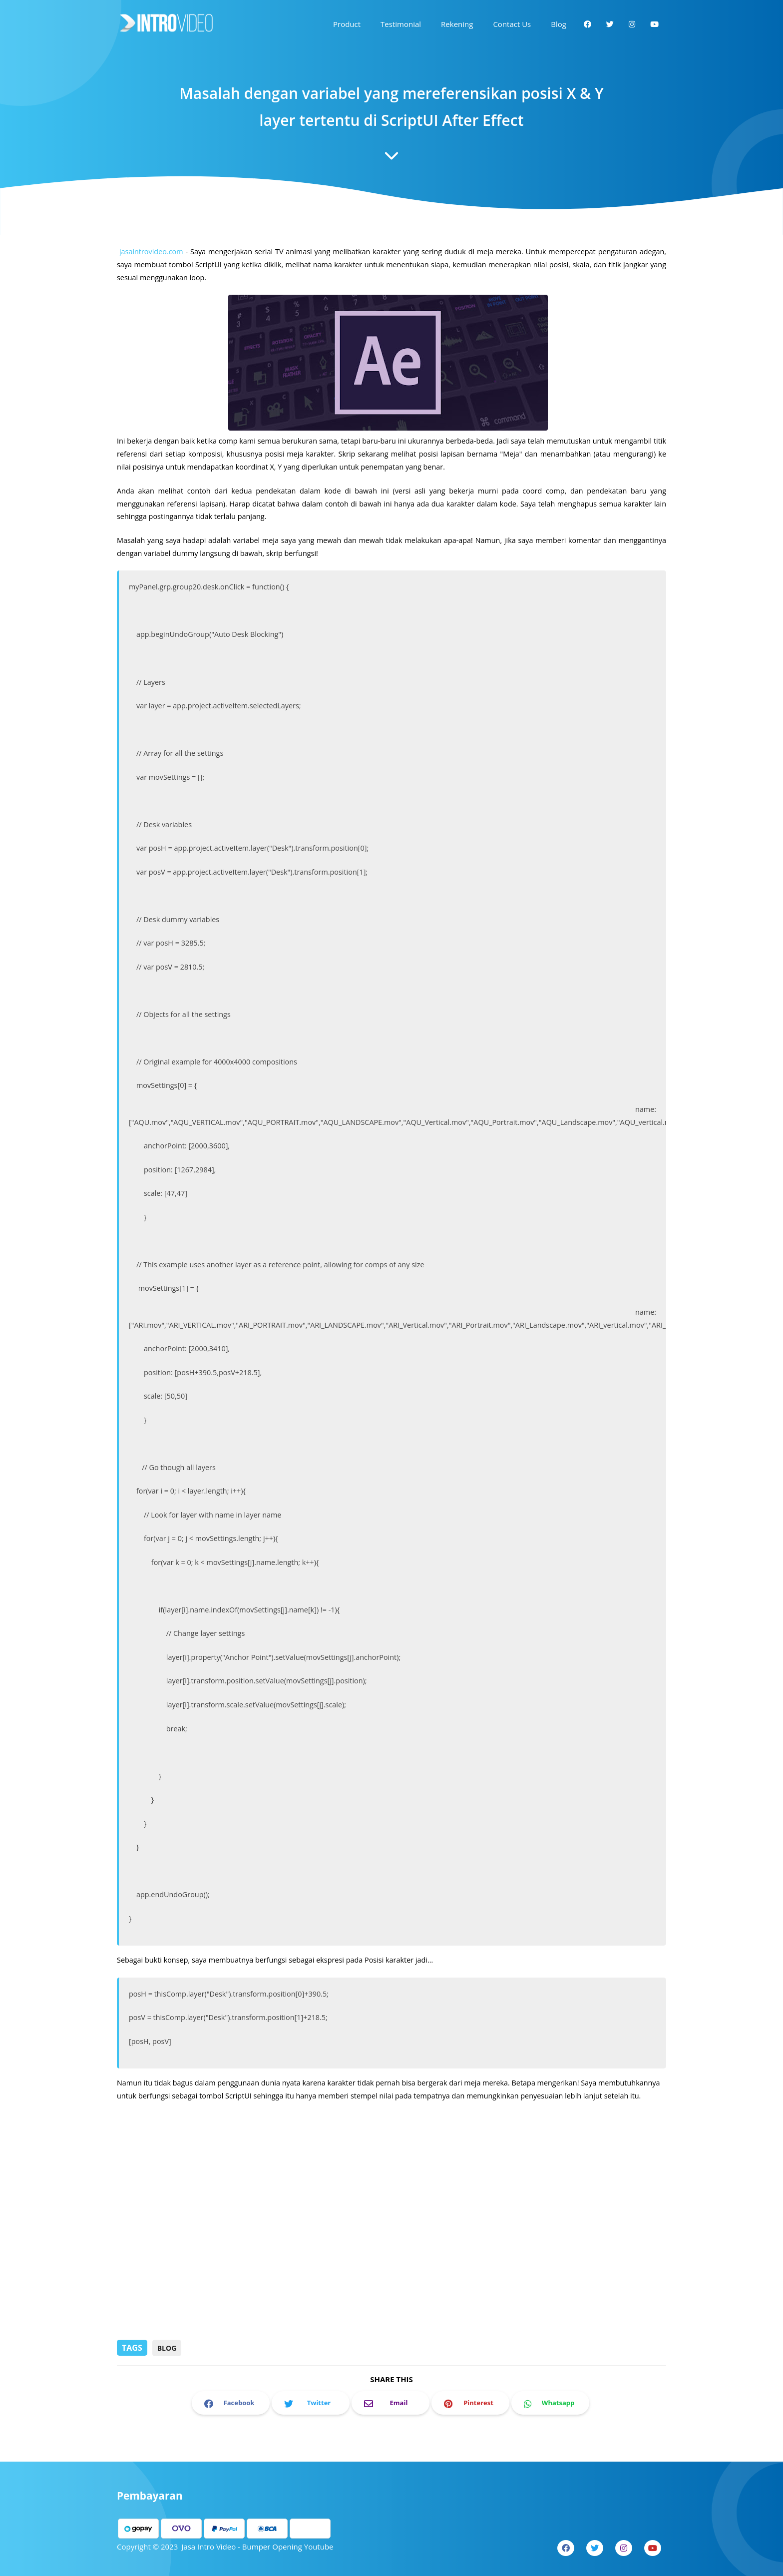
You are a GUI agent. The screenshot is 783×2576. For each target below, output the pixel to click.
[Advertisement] (391, 2261)
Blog (167, 2348)
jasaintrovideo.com (155, 269)
